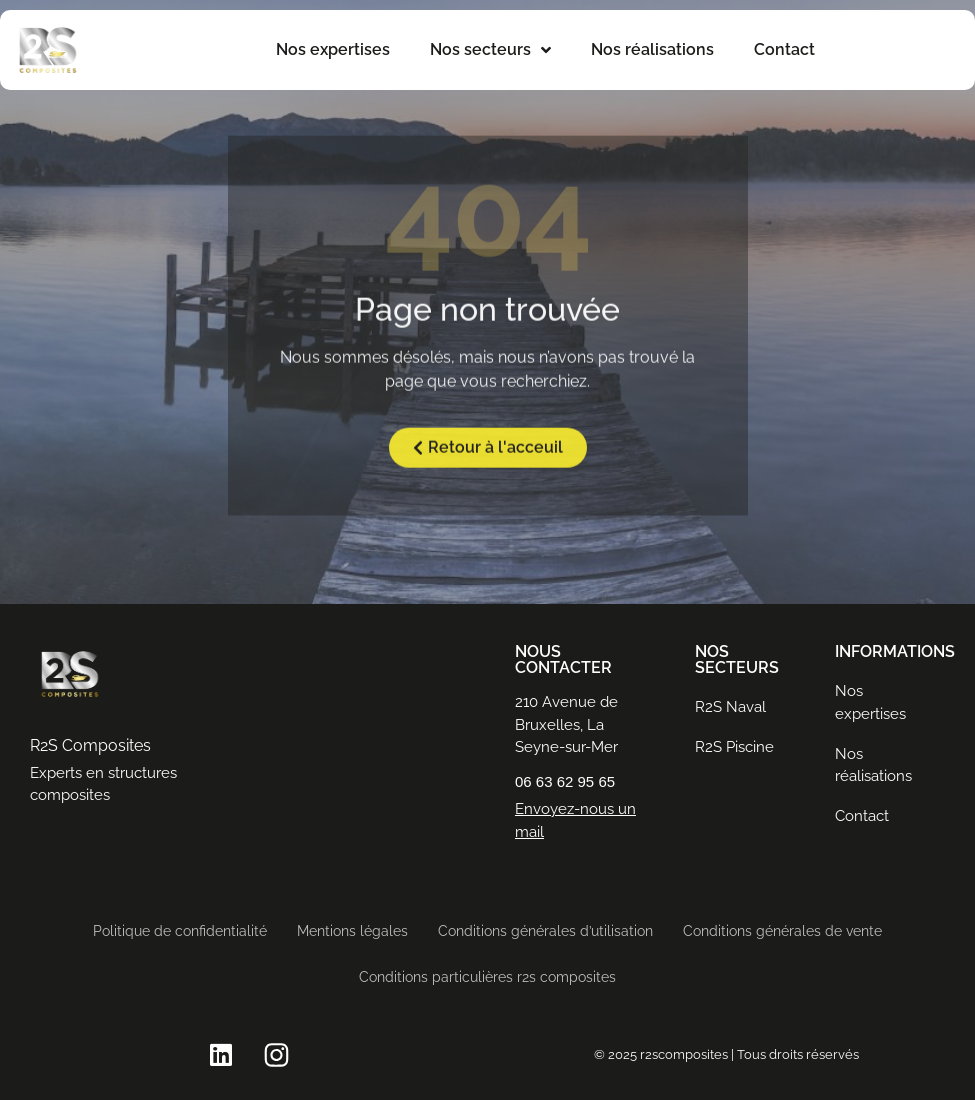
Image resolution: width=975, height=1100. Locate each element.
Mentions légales (352, 931)
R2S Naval (730, 707)
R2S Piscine (734, 747)
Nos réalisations (652, 49)
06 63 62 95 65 (565, 781)
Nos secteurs (490, 50)
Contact (784, 49)
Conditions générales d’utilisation (545, 931)
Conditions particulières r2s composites (487, 977)
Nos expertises (333, 49)
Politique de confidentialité (180, 931)
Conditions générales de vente (782, 931)
